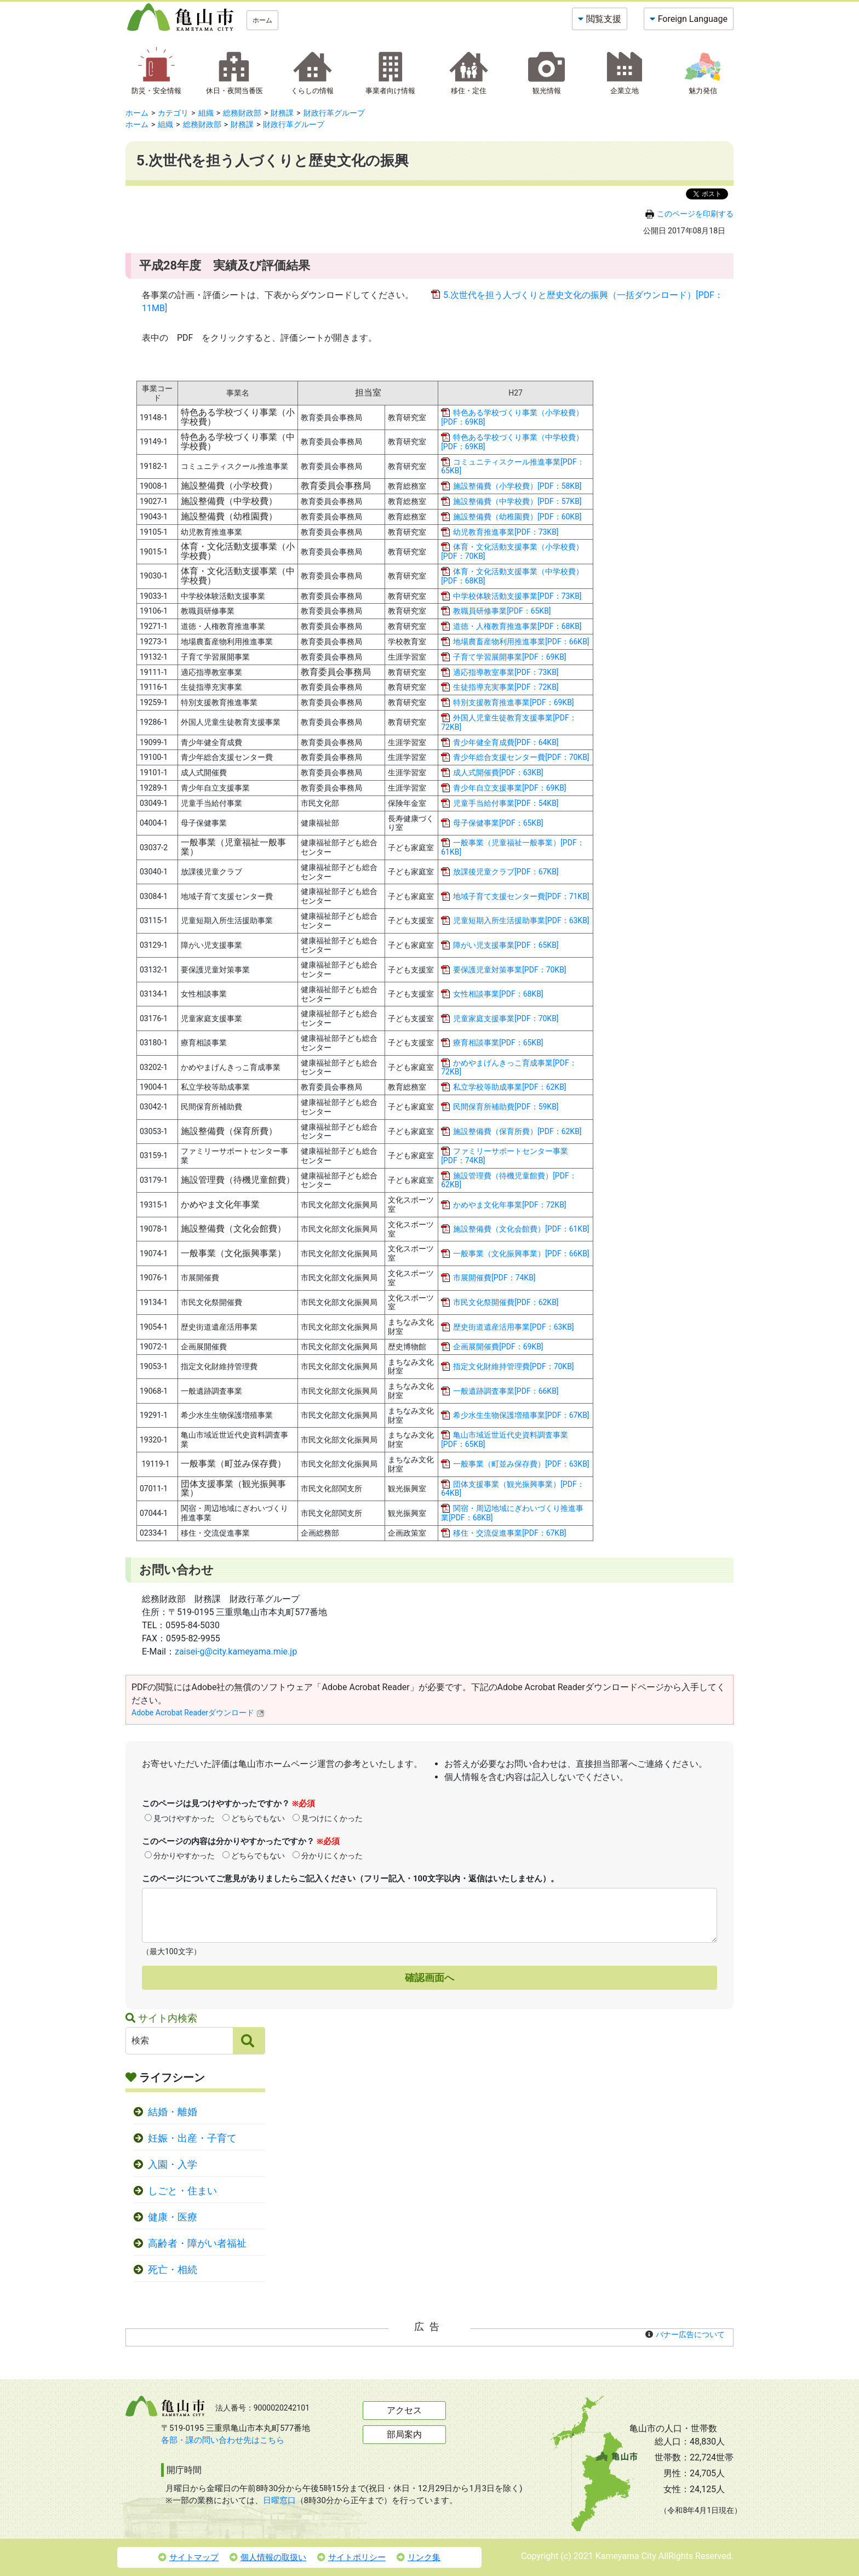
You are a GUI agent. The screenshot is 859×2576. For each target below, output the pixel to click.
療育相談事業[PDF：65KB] (498, 1042)
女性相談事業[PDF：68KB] (498, 993)
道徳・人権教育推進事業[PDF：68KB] (517, 626)
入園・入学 (172, 2164)
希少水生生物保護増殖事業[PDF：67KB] (521, 1415)
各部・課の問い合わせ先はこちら (222, 2440)
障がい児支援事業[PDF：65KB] (505, 945)
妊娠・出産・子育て (192, 2138)
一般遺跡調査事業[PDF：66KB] (505, 1391)
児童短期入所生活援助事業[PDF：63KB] (521, 920)
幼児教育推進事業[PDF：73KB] (505, 532)
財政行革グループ (334, 112)
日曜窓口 (279, 2500)
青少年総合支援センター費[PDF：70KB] (521, 757)
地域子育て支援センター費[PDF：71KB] (521, 896)
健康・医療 (172, 2217)
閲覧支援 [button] (603, 19)
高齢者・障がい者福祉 (197, 2243)
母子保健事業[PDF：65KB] (498, 822)
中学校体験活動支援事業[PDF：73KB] (517, 596)
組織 (206, 112)
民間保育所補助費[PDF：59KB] (505, 1106)
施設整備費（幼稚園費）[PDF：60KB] (517, 516)
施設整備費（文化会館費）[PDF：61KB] (521, 1228)
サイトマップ (188, 2557)
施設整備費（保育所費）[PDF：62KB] (517, 1131)
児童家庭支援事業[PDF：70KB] (505, 1018)
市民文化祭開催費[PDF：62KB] (505, 1302)
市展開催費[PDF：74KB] (494, 1277)
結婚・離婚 (172, 2111)
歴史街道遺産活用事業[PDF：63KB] (513, 1327)
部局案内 (404, 2434)
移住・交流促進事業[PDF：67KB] (509, 1533)
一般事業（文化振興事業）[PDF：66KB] (521, 1253)
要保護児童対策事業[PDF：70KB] (509, 969)
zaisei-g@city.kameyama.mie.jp (236, 1651)
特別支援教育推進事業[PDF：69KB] (513, 702)
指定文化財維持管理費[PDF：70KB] (513, 1366)
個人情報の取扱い (268, 2557)
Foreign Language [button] (693, 19)
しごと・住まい (182, 2190)
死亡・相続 (172, 2269)
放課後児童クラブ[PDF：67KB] (505, 871)
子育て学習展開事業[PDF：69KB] (509, 656)
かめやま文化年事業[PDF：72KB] (509, 1204)
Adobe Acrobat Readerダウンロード (198, 1712)
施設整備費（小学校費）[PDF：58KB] (517, 486)
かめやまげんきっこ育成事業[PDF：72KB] (508, 1067)
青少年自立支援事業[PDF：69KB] (509, 787)
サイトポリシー (351, 2557)
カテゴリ (173, 112)
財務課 (282, 112)
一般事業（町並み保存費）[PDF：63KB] (521, 1463)
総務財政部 (242, 112)
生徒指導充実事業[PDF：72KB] (505, 687)
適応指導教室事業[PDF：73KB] (505, 672)
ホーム (262, 20)
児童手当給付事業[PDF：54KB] (505, 803)
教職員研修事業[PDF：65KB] (502, 610)
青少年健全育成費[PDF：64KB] (505, 742)
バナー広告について (690, 2334)
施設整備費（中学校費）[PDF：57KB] (517, 501)
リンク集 (418, 2557)
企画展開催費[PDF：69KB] (498, 1346)
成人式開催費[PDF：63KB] (498, 772)
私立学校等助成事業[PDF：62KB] (509, 1087)
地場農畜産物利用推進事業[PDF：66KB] (521, 641)
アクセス (404, 2410)
